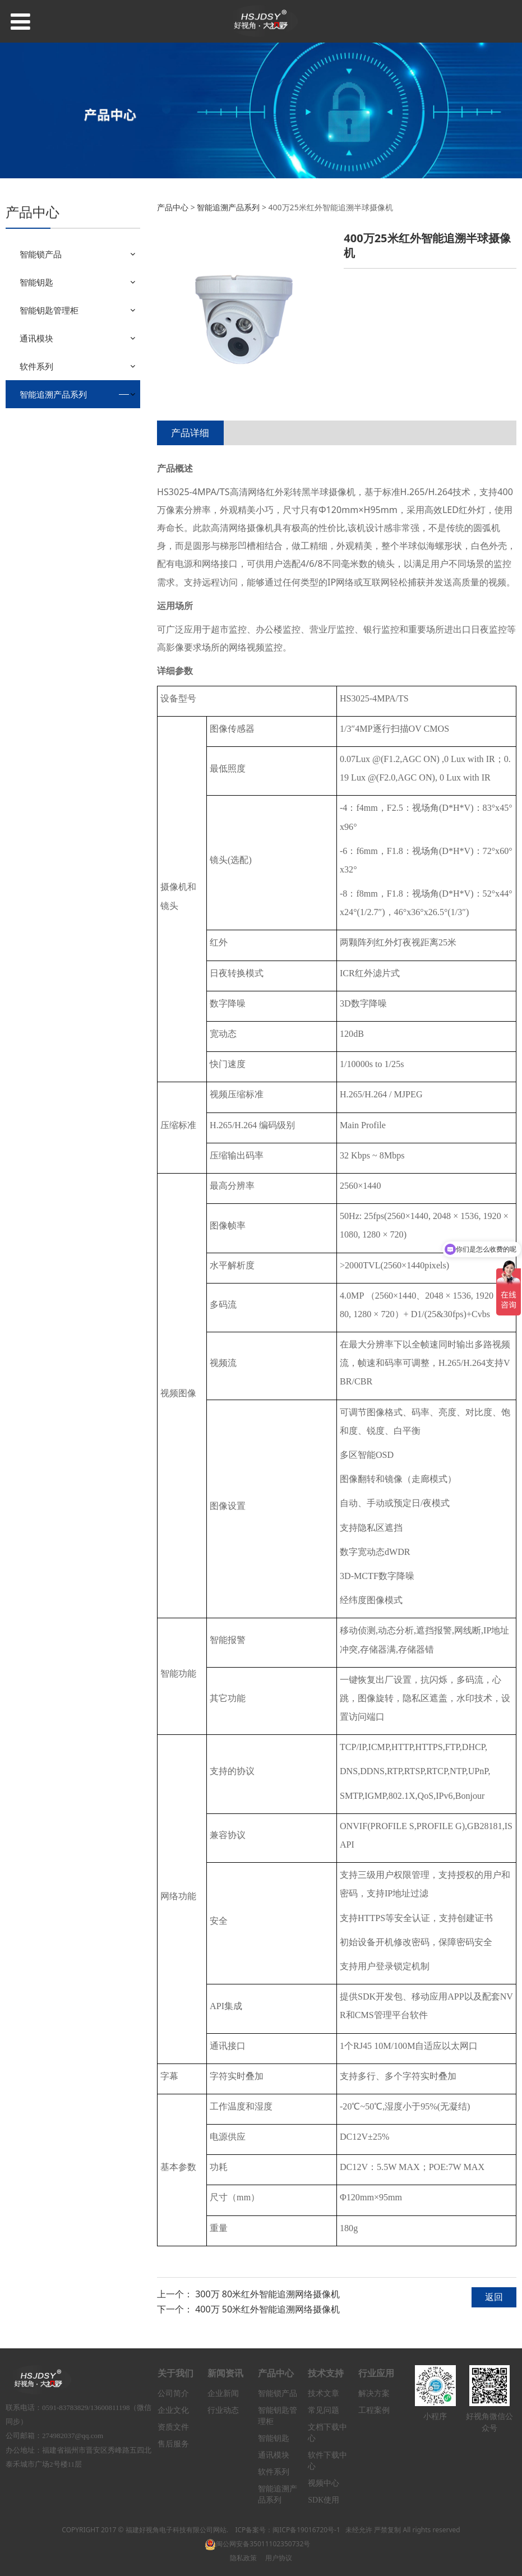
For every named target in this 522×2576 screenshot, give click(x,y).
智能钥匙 (36, 282)
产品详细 (190, 432)
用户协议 (278, 2558)
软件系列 (36, 366)
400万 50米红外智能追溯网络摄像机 (267, 2309)
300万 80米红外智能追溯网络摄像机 (267, 2294)
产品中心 (172, 207)
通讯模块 (36, 338)
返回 (494, 2297)
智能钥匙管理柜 (49, 310)
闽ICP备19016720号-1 (306, 2530)
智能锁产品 (41, 254)
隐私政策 (243, 2558)
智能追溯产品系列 (53, 394)
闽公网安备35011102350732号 (257, 2544)
